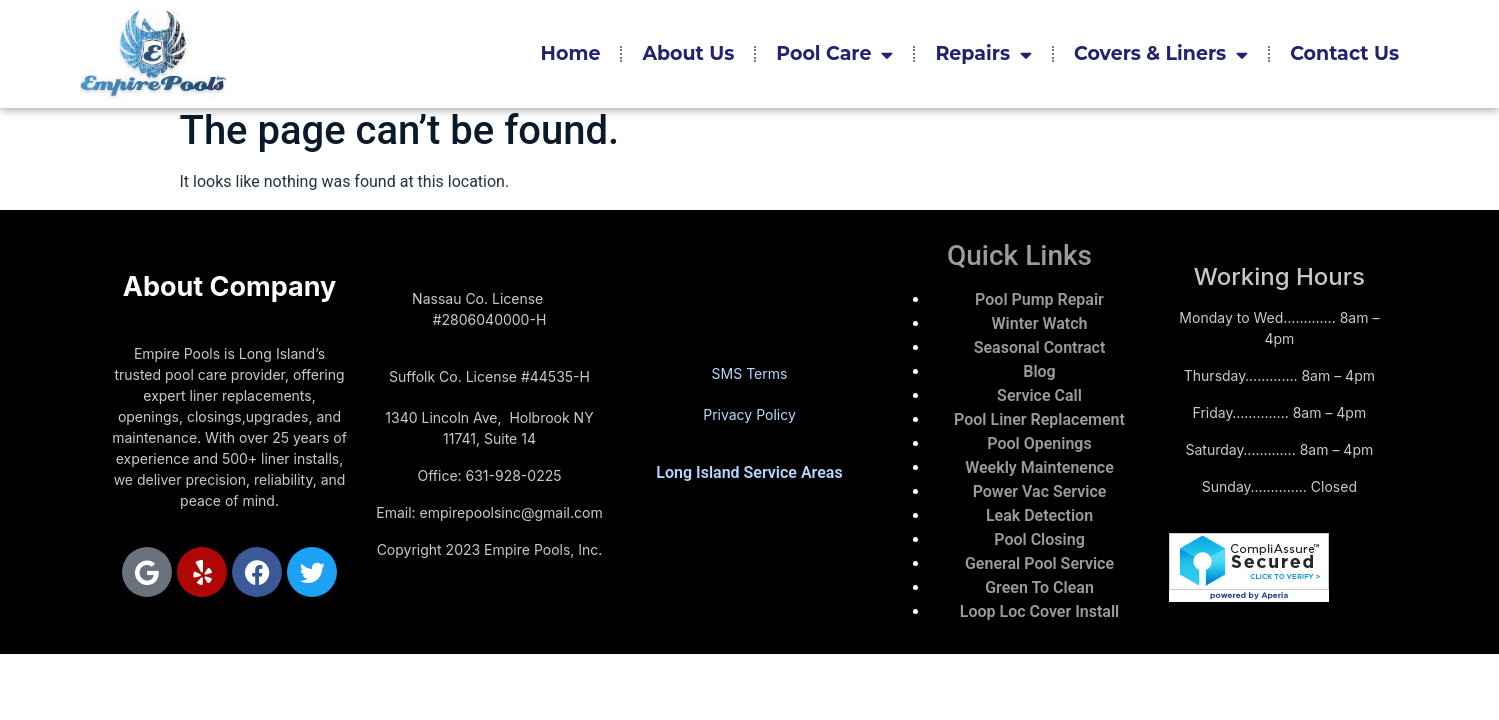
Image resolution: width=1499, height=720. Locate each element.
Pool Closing (1039, 539)
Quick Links (1019, 255)
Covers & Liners (1161, 54)
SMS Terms (750, 373)
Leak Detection (1039, 515)
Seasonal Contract (1040, 347)
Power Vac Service (1040, 491)
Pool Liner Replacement (1039, 419)
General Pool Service (1039, 563)
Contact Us (1344, 53)
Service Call (1039, 395)
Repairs (983, 54)
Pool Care (834, 54)
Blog (1039, 371)
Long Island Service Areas (749, 472)
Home (571, 53)
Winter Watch (1040, 323)
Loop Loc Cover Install (1039, 611)
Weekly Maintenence (1039, 467)
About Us (688, 53)
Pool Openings (1039, 443)
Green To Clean (1039, 587)
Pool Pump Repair (1039, 299)
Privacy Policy (749, 414)
